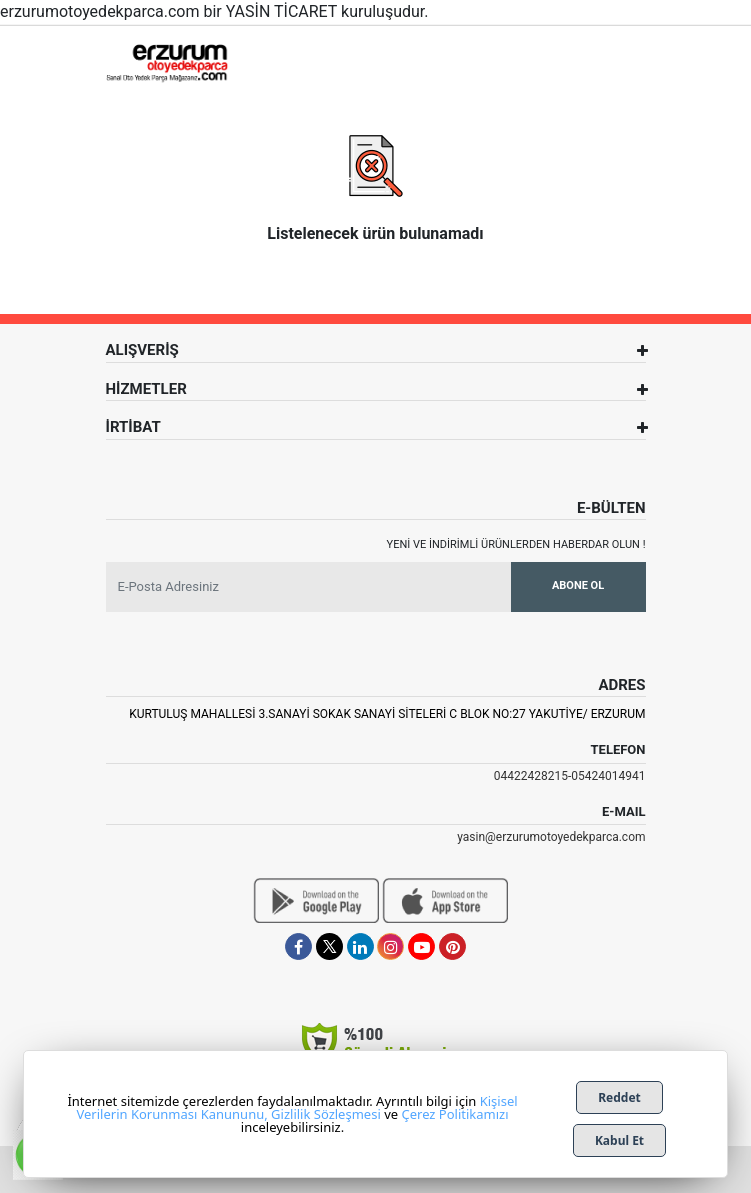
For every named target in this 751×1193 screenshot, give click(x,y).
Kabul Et (619, 1140)
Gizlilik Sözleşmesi (326, 1114)
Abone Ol (578, 585)
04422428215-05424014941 (570, 776)
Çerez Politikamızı (454, 1114)
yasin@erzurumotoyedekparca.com (551, 837)
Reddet (619, 1097)
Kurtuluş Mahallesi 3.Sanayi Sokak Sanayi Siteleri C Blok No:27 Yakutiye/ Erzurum (387, 714)
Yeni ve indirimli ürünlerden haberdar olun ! (516, 544)
